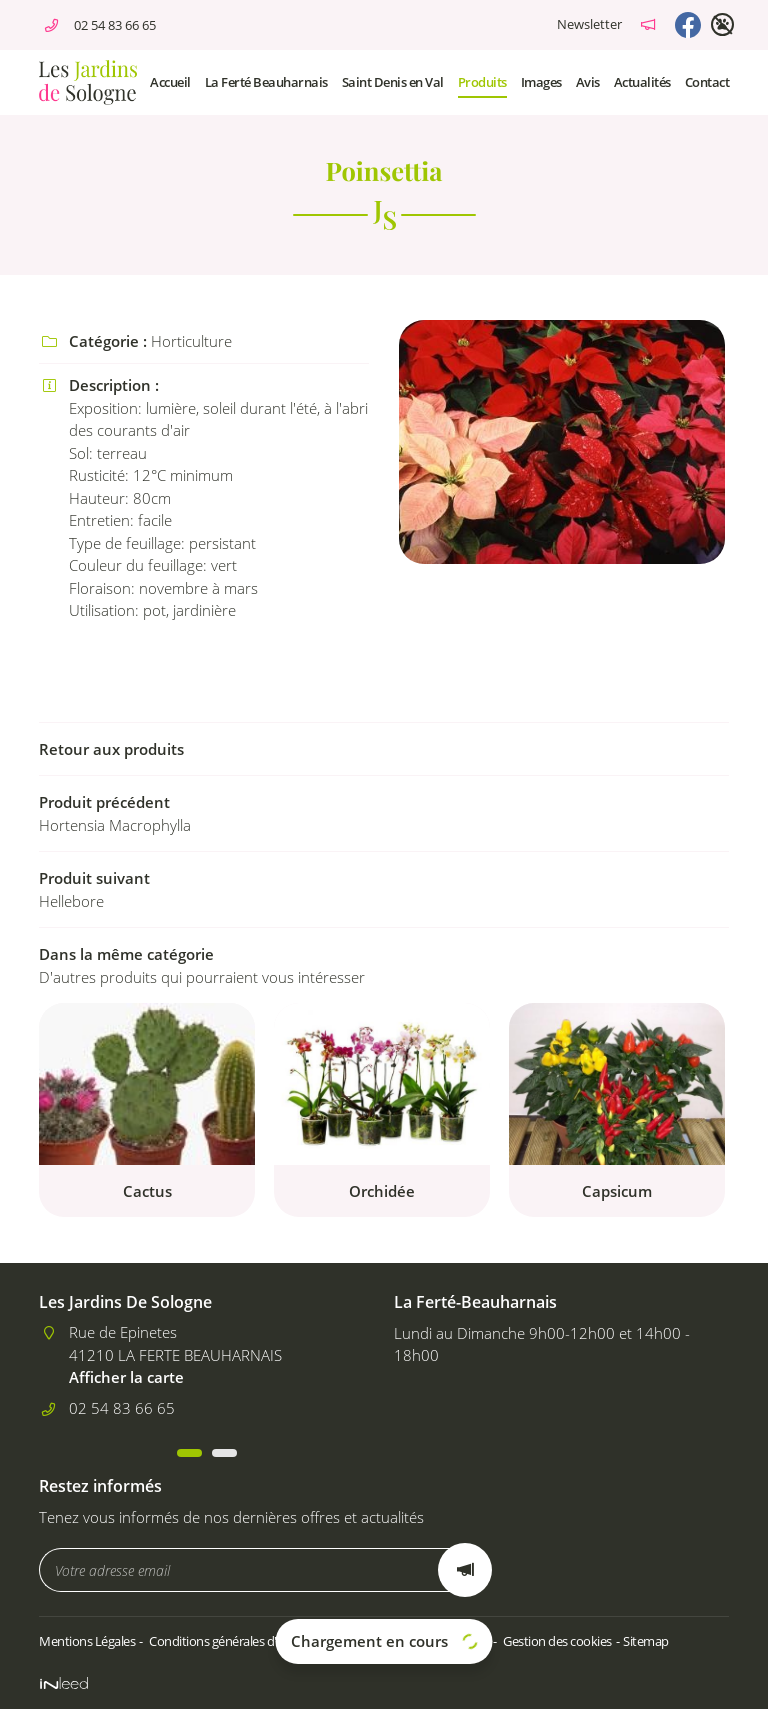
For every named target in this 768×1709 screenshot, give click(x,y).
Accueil (170, 82)
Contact (707, 82)
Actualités (642, 82)
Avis (588, 82)
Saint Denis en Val (393, 82)
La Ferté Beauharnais (266, 82)
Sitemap (646, 1641)
